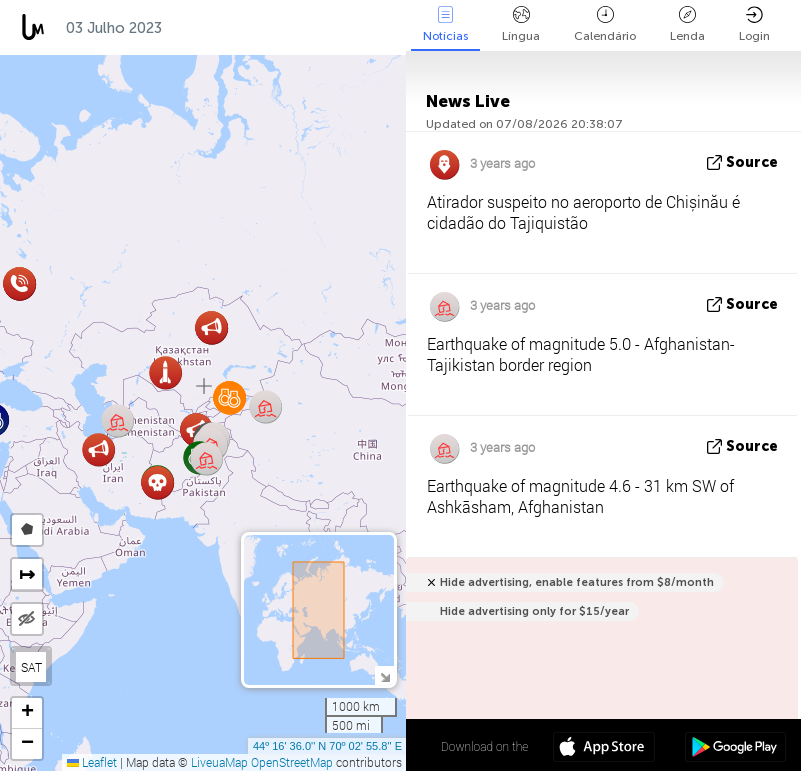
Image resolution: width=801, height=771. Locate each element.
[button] (98, 449)
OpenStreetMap (292, 762)
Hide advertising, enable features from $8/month (577, 582)
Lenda (687, 24)
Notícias (445, 24)
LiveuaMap (219, 762)
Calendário (605, 24)
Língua (521, 24)
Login (754, 24)
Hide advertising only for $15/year (534, 611)
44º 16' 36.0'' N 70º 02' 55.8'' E (327, 746)
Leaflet (92, 762)
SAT (31, 667)
